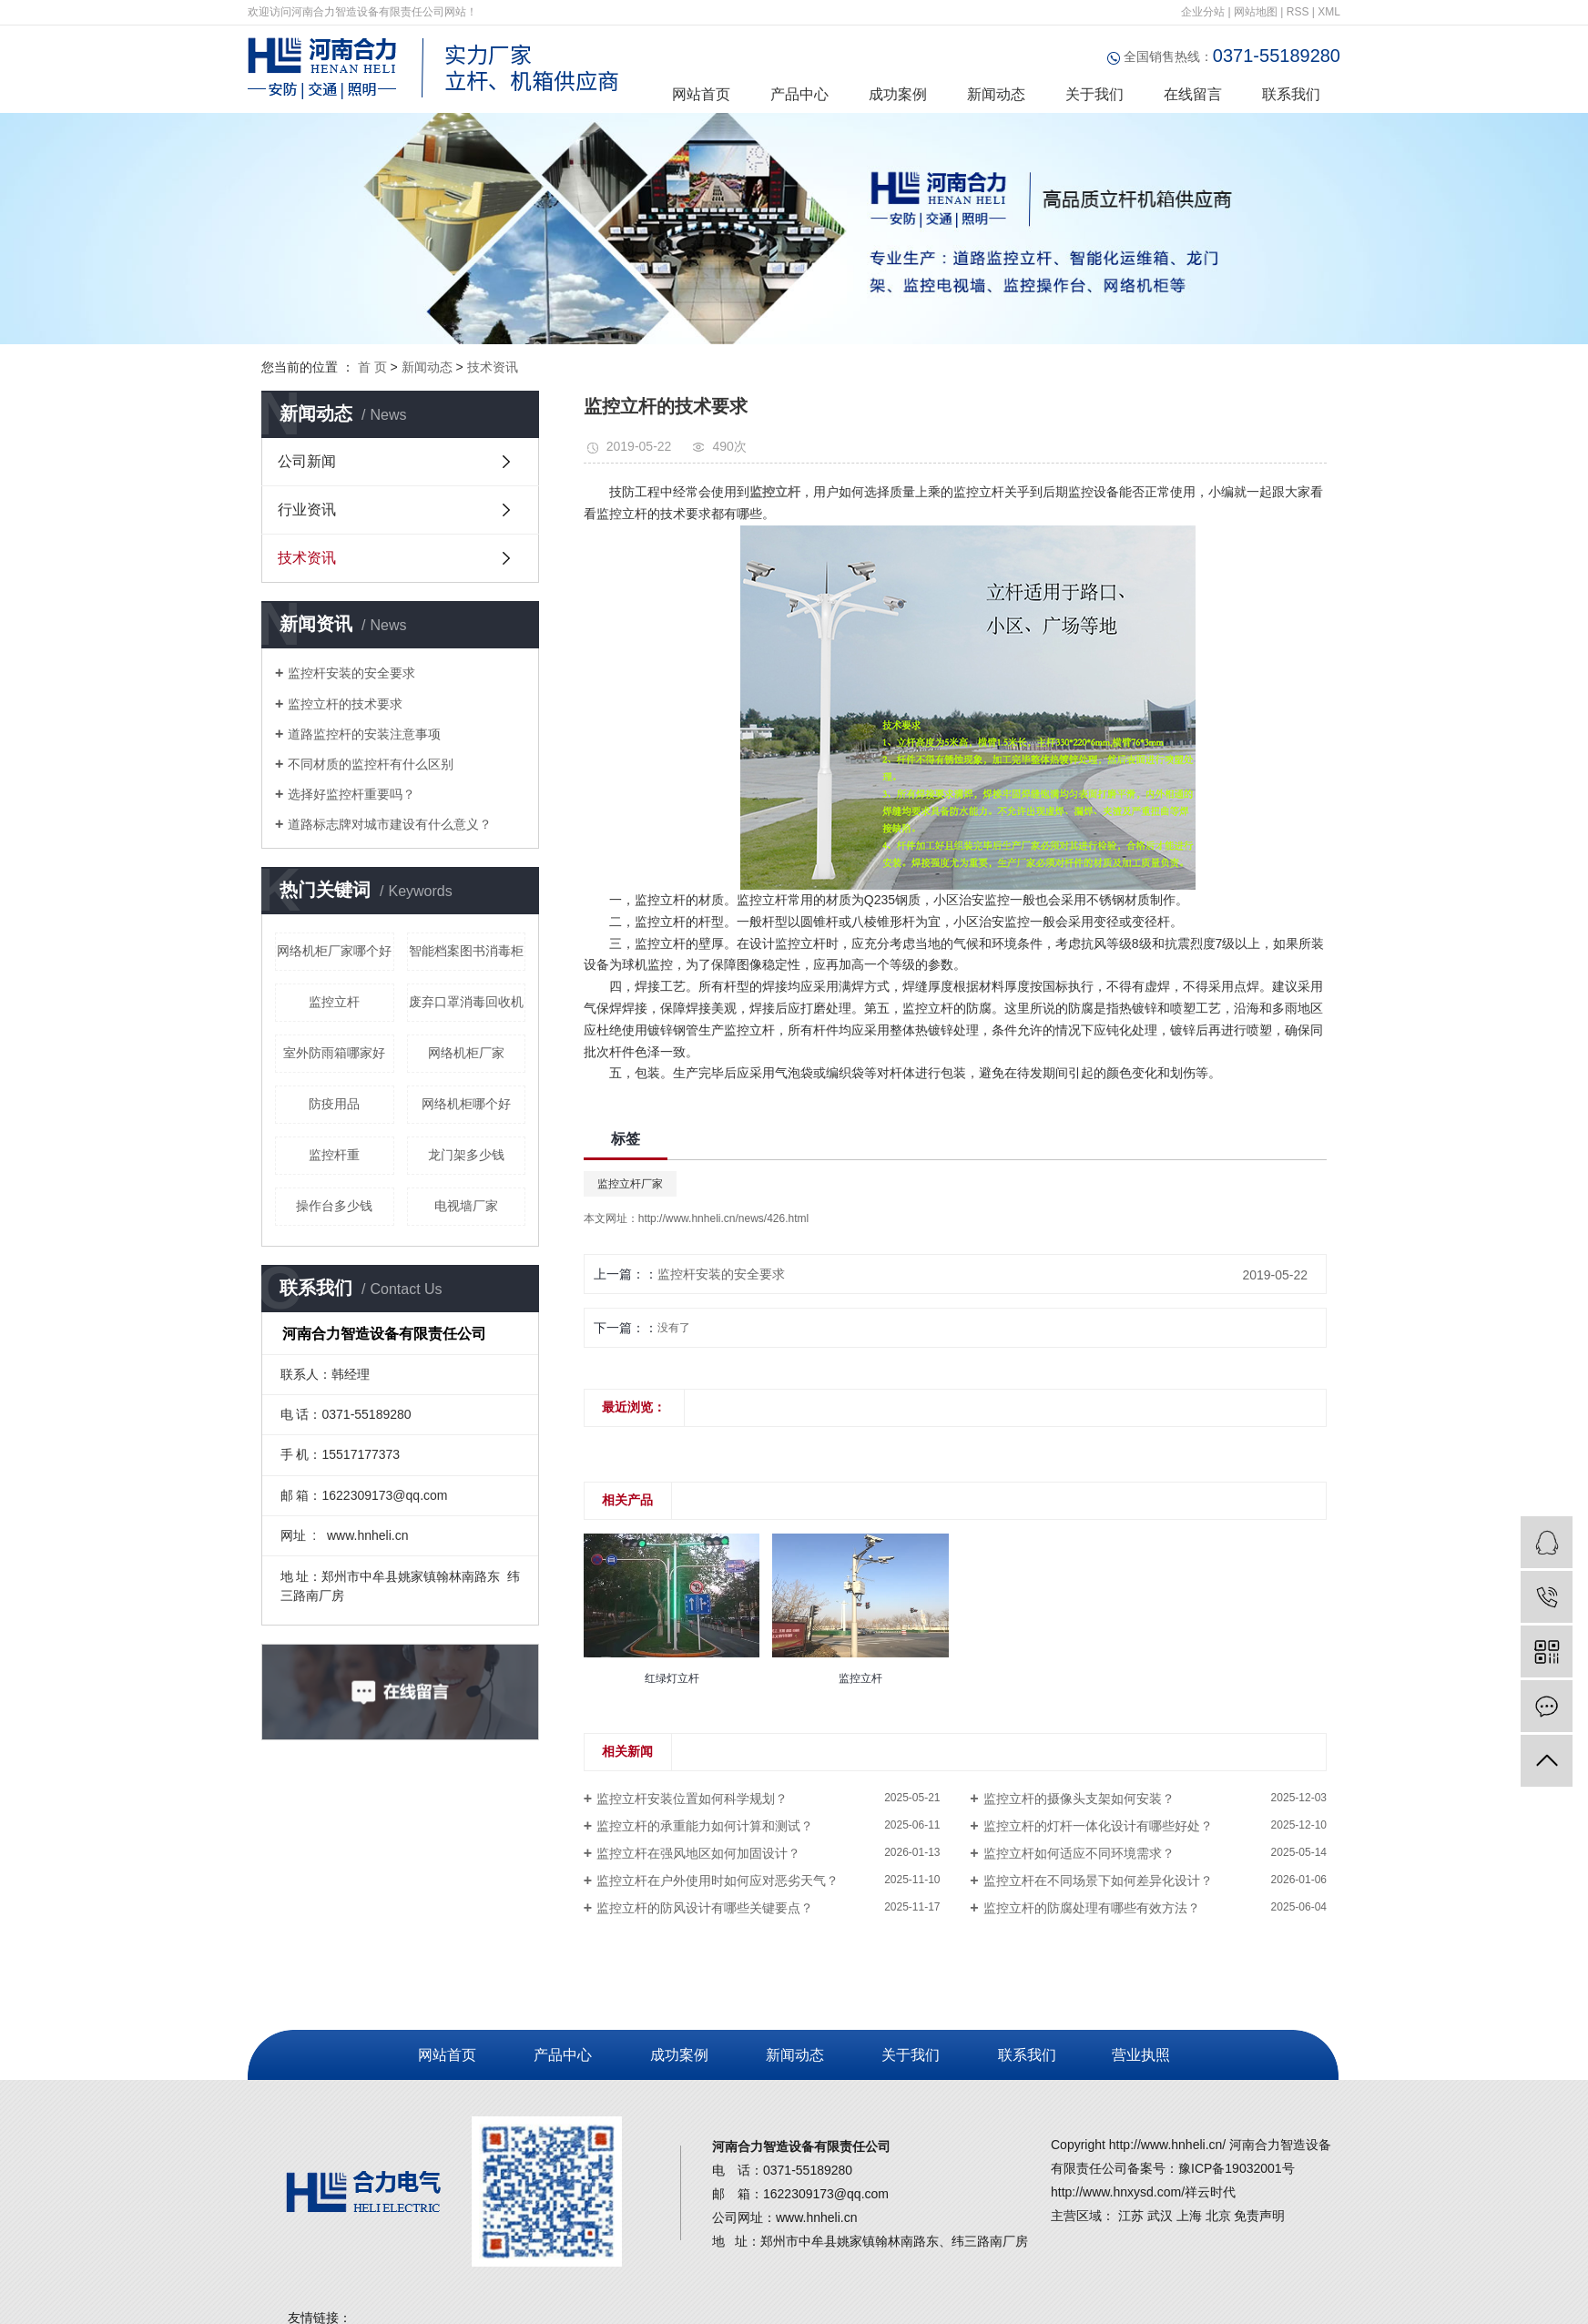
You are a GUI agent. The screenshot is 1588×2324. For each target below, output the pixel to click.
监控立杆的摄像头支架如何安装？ (1079, 1798)
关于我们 (1094, 94)
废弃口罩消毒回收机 (466, 1001)
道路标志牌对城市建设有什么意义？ (390, 824)
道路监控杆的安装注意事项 (364, 734)
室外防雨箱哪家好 (334, 1052)
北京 (1218, 2215)
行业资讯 (307, 509)
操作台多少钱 (334, 1205)
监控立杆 (334, 1001)
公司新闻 (307, 461)
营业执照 (1138, 2055)
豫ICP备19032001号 (1236, 2168)
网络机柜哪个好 (466, 1103)
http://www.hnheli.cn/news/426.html (723, 1218)
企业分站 (1203, 11)
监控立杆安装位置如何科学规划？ (692, 1798)
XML (1329, 11)
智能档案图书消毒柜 (466, 950)
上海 (1189, 2215)
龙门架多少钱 (466, 1154)
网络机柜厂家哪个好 (334, 950)
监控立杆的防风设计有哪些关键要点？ (704, 1908)
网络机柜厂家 (466, 1052)
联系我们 (1291, 94)
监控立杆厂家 (630, 1183)
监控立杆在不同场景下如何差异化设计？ (1098, 1880)
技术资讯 (492, 367)
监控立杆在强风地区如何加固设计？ (698, 1853)
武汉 (1160, 2215)
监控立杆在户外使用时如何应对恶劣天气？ (717, 1880)
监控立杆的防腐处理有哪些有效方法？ (1091, 1908)
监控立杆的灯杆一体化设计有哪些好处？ (1098, 1826)
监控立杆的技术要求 (345, 704)
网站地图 (1256, 11)
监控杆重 (334, 1154)
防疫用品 (334, 1103)
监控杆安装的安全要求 (351, 673)
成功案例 (898, 94)
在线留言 (1193, 94)
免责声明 (1259, 2215)
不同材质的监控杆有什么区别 (370, 764)
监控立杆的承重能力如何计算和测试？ (704, 1826)
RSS (1298, 11)
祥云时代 (1210, 2192)
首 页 (372, 367)
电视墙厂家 (466, 1205)
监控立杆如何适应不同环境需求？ (1079, 1853)
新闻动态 (996, 94)
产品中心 (799, 94)
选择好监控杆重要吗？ (351, 794)
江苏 (1131, 2215)
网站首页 (701, 94)
